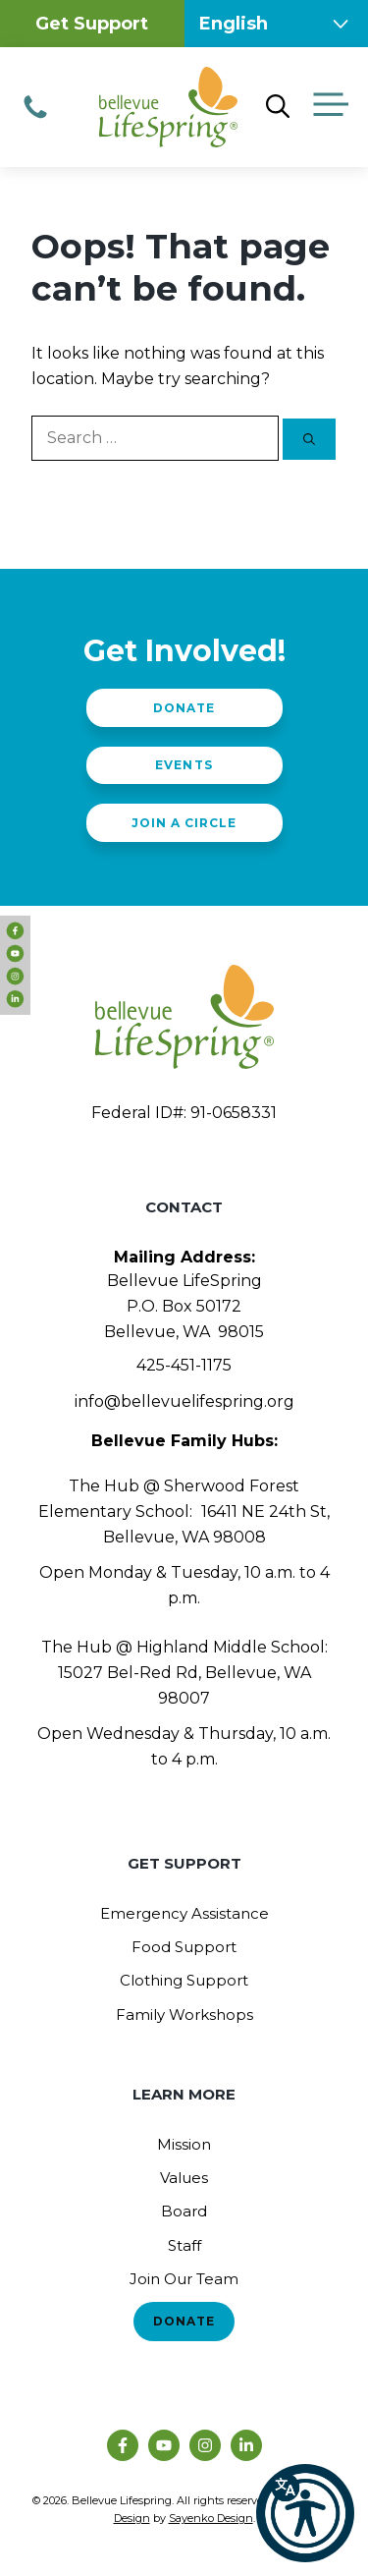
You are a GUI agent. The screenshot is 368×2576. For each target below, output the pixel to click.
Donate (184, 707)
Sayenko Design (211, 2518)
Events (183, 764)
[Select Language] (276, 23)
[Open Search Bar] (277, 107)
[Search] (309, 439)
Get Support (91, 23)
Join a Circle (184, 822)
